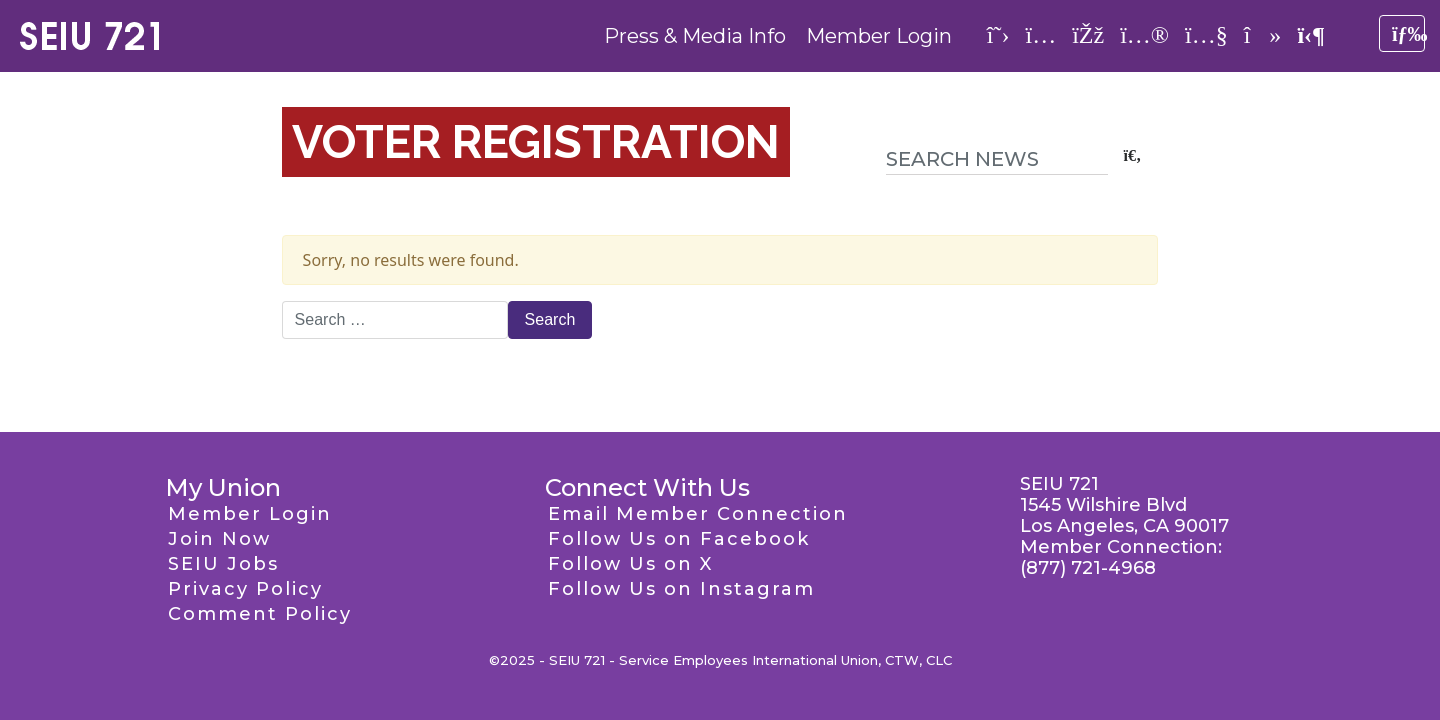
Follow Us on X (630, 564)
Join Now (219, 539)
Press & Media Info (695, 36)
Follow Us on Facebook (679, 539)
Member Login (879, 36)
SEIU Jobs (223, 564)
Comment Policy (260, 614)
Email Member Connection (698, 514)
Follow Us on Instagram (681, 589)
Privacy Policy (245, 589)
